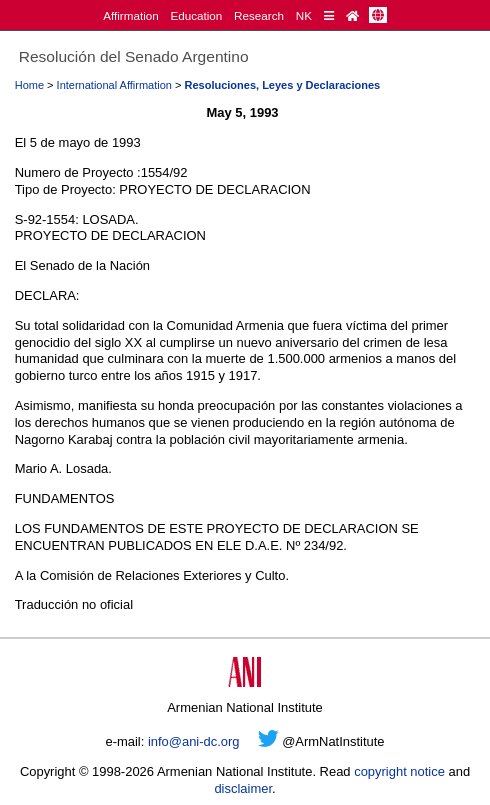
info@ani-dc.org (194, 741)
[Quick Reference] (329, 15)
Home (29, 85)
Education (196, 15)
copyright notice (399, 771)
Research (259, 15)
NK (304, 15)
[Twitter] (268, 741)
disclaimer (243, 788)
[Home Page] (352, 15)
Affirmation (131, 15)
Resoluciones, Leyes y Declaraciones (283, 85)
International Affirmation (114, 85)
